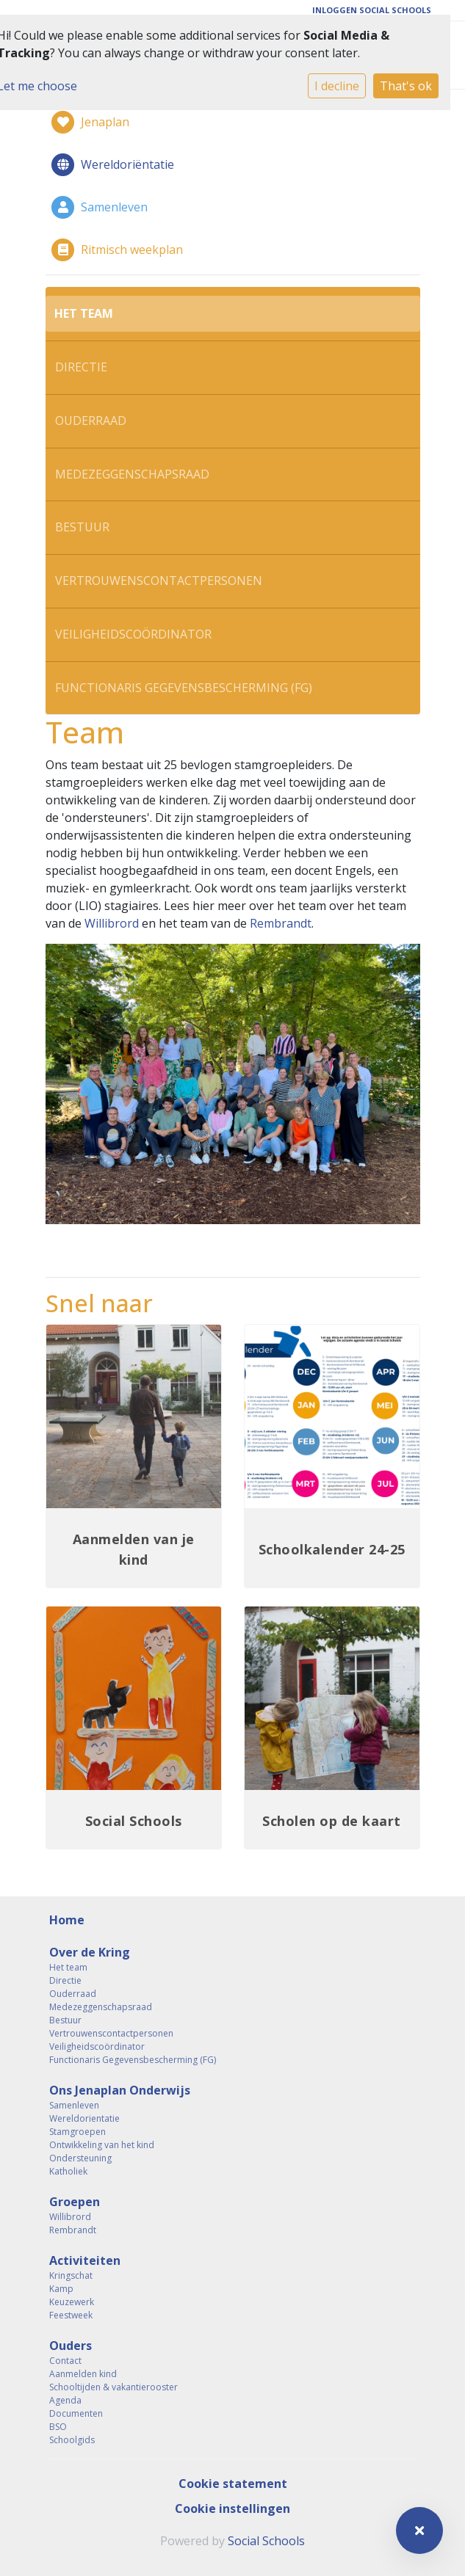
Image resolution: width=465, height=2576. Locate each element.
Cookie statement (233, 2483)
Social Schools (266, 2541)
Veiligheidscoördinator (133, 634)
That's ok (406, 86)
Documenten (76, 2413)
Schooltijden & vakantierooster (113, 2387)
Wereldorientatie (84, 2118)
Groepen (74, 2202)
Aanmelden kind (83, 2374)
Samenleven (74, 2105)
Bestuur (82, 527)
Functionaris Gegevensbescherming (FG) (183, 688)
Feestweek (71, 2315)
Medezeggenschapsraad (132, 474)
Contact (65, 2360)
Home (66, 1920)
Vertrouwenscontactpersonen (158, 580)
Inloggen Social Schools (371, 9)
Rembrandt (280, 923)
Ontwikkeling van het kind (101, 2145)
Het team (83, 313)
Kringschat (71, 2275)
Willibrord (111, 923)
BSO (58, 2426)
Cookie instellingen (232, 2508)
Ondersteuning (80, 2158)
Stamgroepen (77, 2131)
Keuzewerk (71, 2302)
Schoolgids (72, 2440)
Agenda (65, 2400)
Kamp (61, 2288)
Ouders (70, 2345)
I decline (336, 86)
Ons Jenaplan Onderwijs (119, 2090)
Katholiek (68, 2171)
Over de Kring (89, 1952)
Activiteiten (84, 2260)
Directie (81, 367)
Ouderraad (90, 420)
